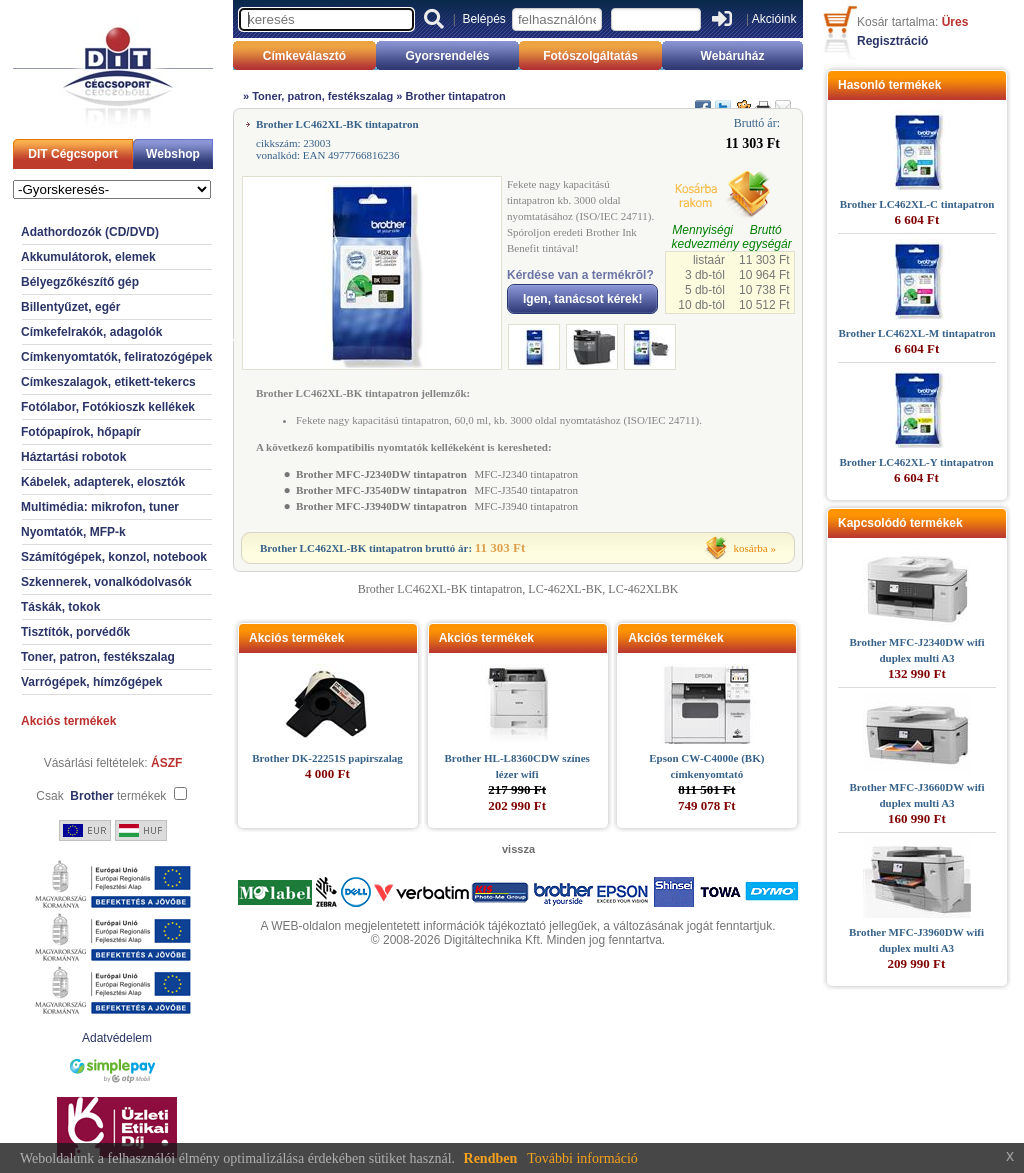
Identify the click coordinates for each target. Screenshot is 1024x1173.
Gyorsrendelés (447, 56)
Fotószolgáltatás (590, 56)
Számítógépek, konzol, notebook (114, 557)
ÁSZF (166, 763)
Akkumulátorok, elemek (88, 257)
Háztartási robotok (73, 457)
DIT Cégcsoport (72, 154)
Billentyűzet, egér (70, 307)
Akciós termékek (68, 721)
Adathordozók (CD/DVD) (90, 232)
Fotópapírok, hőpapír (81, 432)
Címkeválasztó (304, 56)
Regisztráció (892, 41)
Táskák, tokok (60, 607)
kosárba (751, 548)
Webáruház (733, 56)
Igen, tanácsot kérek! (582, 299)
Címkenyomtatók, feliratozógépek (116, 357)
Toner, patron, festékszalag (98, 657)
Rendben (491, 1158)
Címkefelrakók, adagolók (91, 332)
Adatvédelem (117, 1038)
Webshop (173, 154)
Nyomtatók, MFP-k (73, 532)
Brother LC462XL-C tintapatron (917, 204)
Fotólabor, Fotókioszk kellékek (108, 407)
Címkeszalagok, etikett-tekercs (108, 382)
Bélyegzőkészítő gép (80, 282)
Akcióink (774, 19)
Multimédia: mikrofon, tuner (100, 507)
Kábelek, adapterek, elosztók (103, 482)
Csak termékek (101, 796)
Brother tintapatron (455, 96)
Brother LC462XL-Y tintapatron (916, 462)
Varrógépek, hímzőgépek (91, 682)
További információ (582, 1158)
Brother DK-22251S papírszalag (327, 758)
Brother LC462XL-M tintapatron (916, 333)
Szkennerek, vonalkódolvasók (106, 582)
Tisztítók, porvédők (75, 632)
